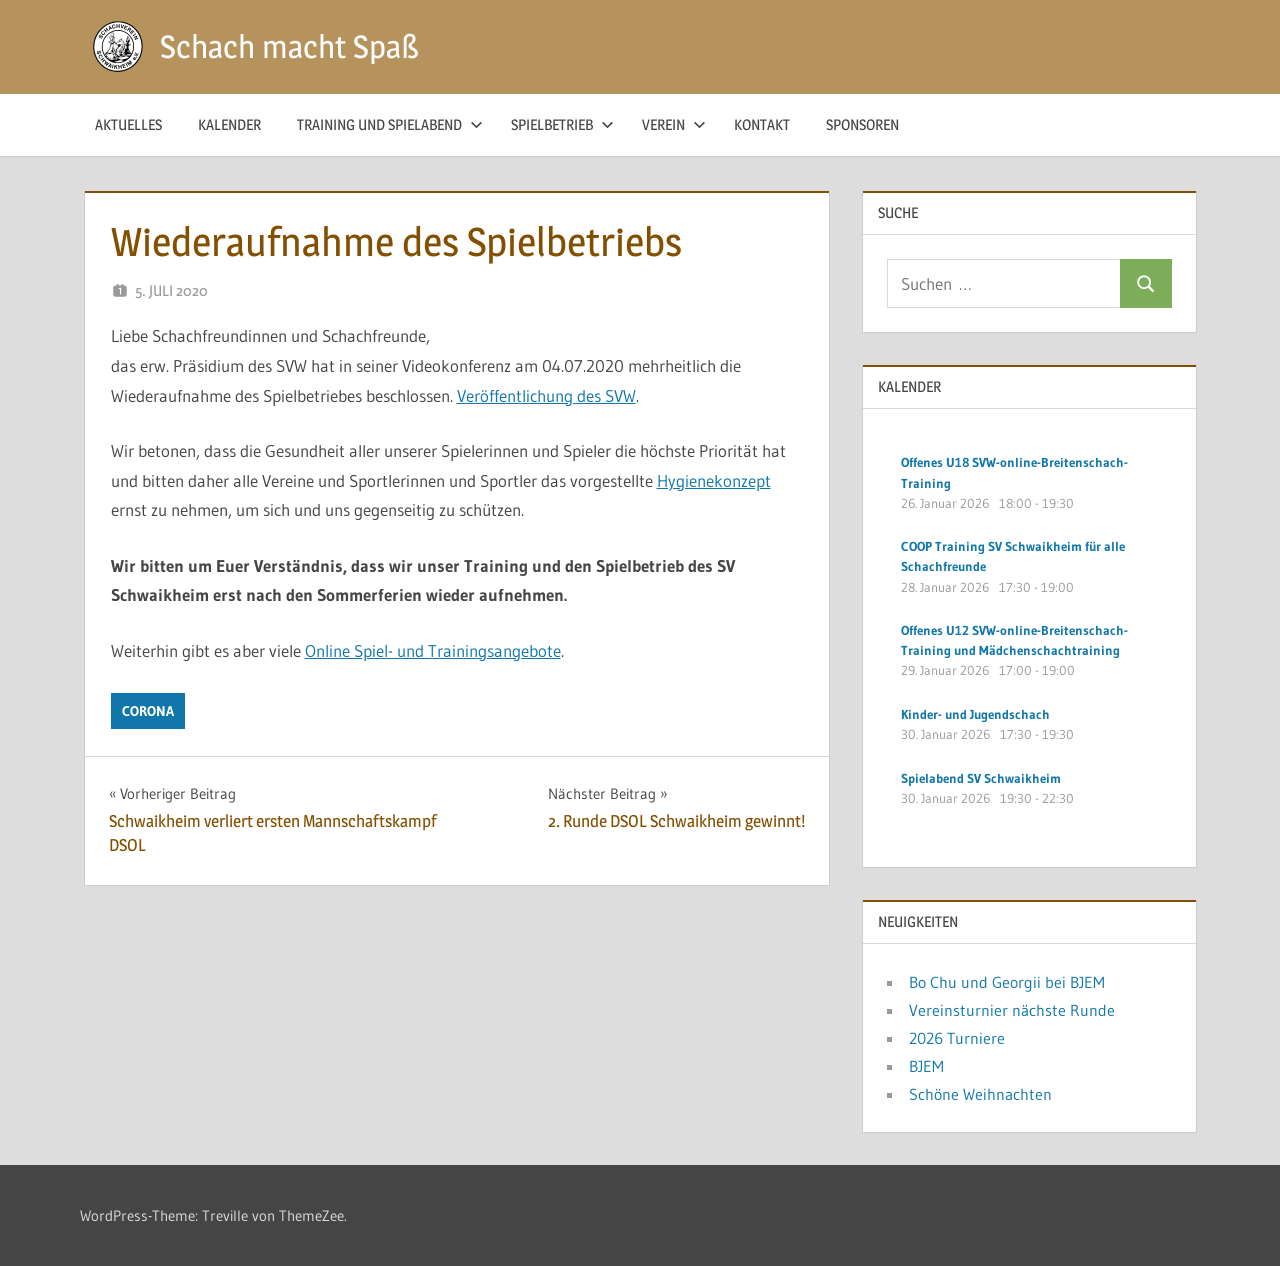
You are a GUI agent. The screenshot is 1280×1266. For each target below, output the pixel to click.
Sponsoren (862, 124)
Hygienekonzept (714, 480)
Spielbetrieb (562, 124)
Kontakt (762, 124)
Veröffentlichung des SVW (546, 395)
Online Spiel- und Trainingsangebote (433, 650)
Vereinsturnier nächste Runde (1012, 1010)
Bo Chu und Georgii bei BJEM (1007, 982)
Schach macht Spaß (289, 46)
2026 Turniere (957, 1038)
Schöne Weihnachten (980, 1094)
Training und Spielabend (390, 124)
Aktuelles (128, 124)
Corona (148, 711)
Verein (674, 124)
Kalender (229, 124)
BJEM (926, 1066)
